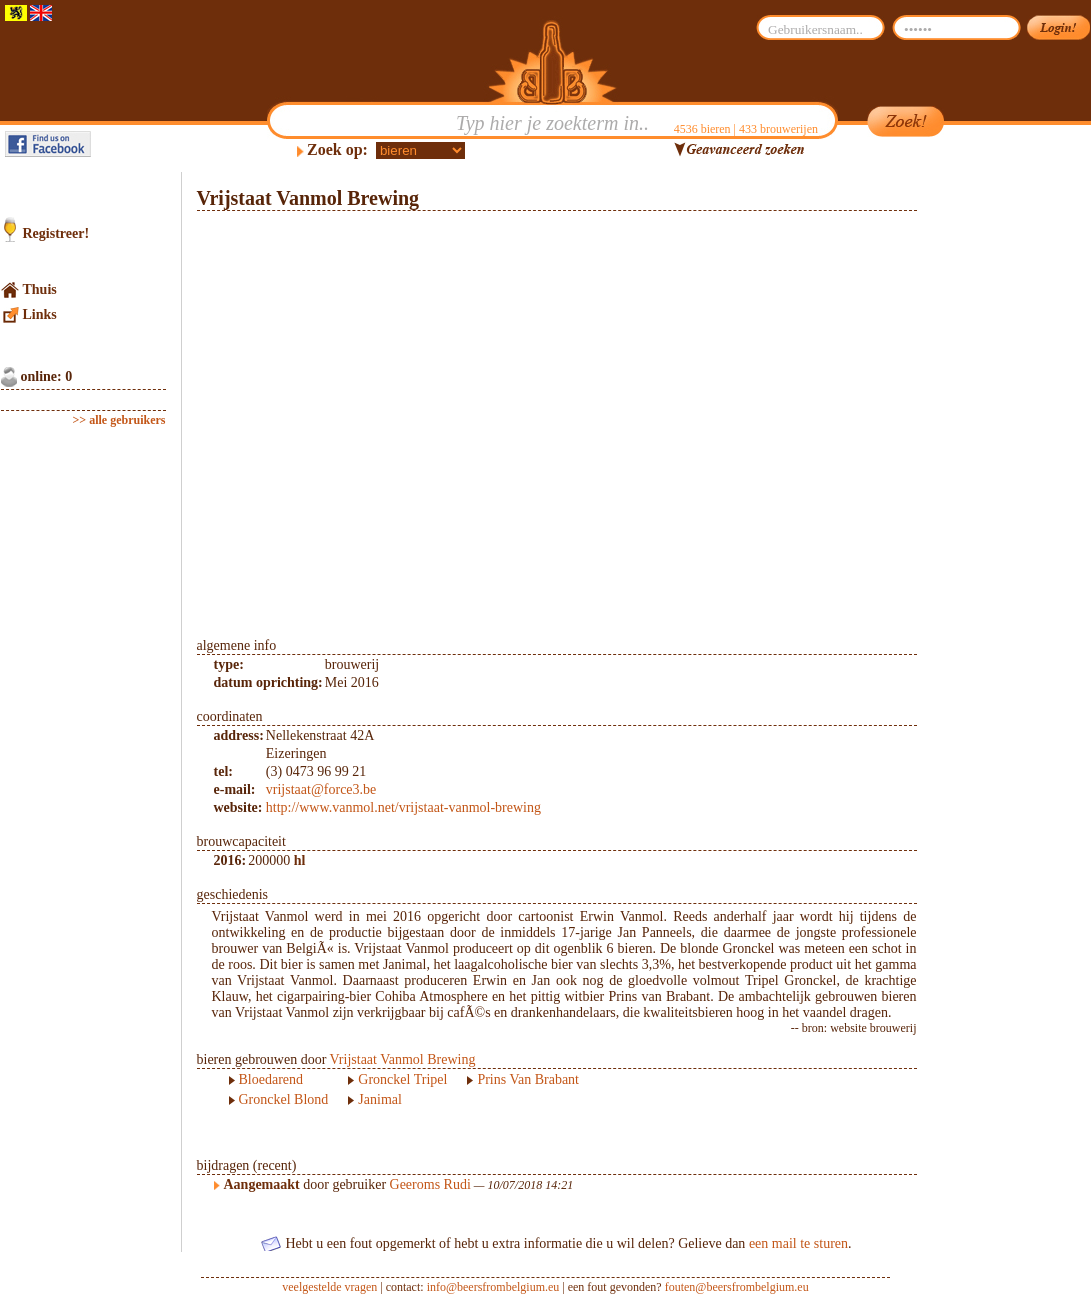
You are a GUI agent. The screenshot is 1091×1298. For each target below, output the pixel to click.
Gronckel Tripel (402, 1079)
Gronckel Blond (284, 1099)
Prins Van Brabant (528, 1079)
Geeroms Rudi (430, 1184)
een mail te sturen (798, 1243)
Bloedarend (271, 1079)
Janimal (380, 1099)
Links (40, 314)
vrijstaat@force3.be (321, 789)
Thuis (40, 289)
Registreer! (56, 233)
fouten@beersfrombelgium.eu (737, 1287)
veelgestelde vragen (329, 1287)
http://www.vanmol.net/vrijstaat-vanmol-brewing (403, 807)
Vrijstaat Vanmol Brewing (403, 1059)
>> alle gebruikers (119, 420)
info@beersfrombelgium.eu (493, 1287)
